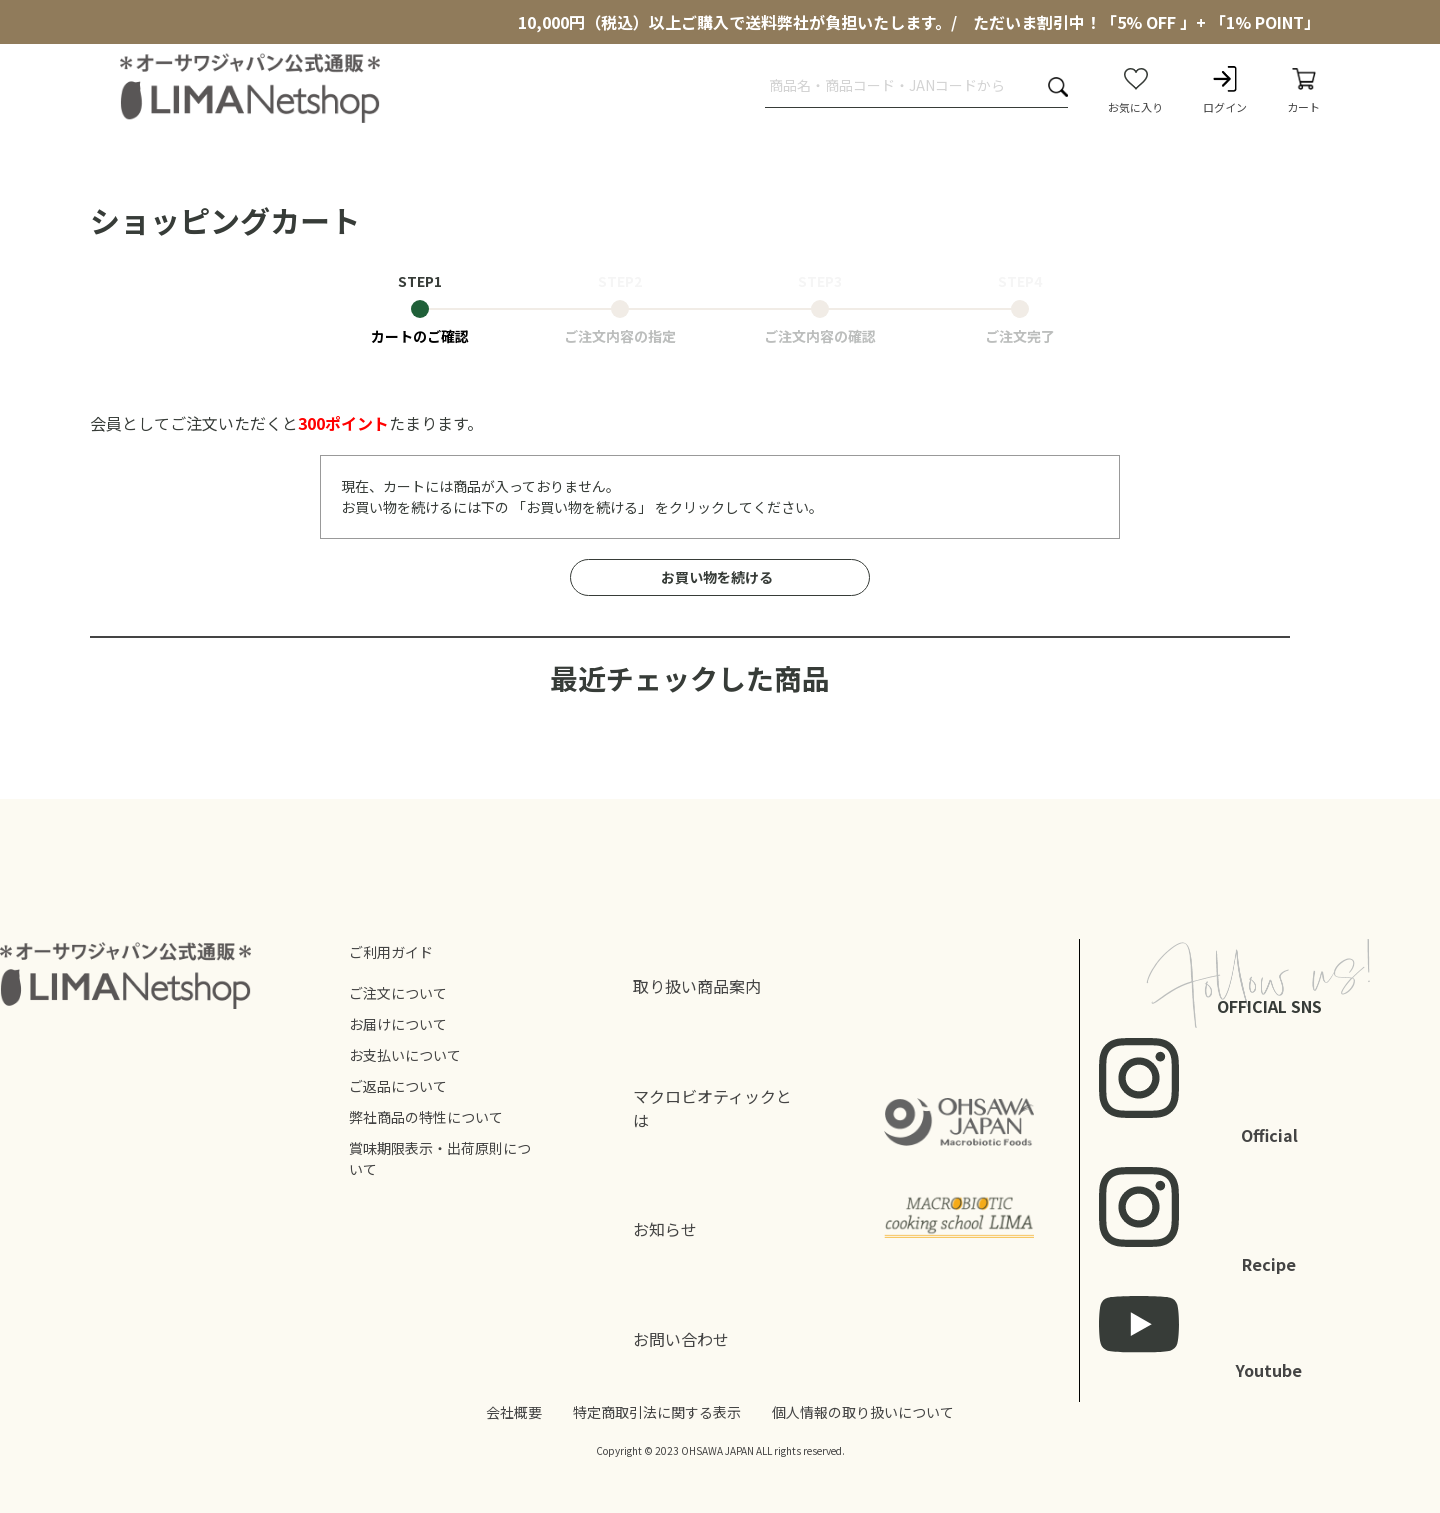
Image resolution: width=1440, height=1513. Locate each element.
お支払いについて (405, 1055)
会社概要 (514, 1412)
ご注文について (398, 993)
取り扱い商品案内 (697, 986)
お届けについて (398, 1024)
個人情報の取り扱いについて (863, 1412)
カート (1303, 89)
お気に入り (1135, 89)
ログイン (1225, 89)
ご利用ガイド (391, 952)
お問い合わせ (681, 1339)
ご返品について (398, 1086)
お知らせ (665, 1229)
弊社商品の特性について (426, 1117)
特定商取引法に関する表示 (657, 1412)
